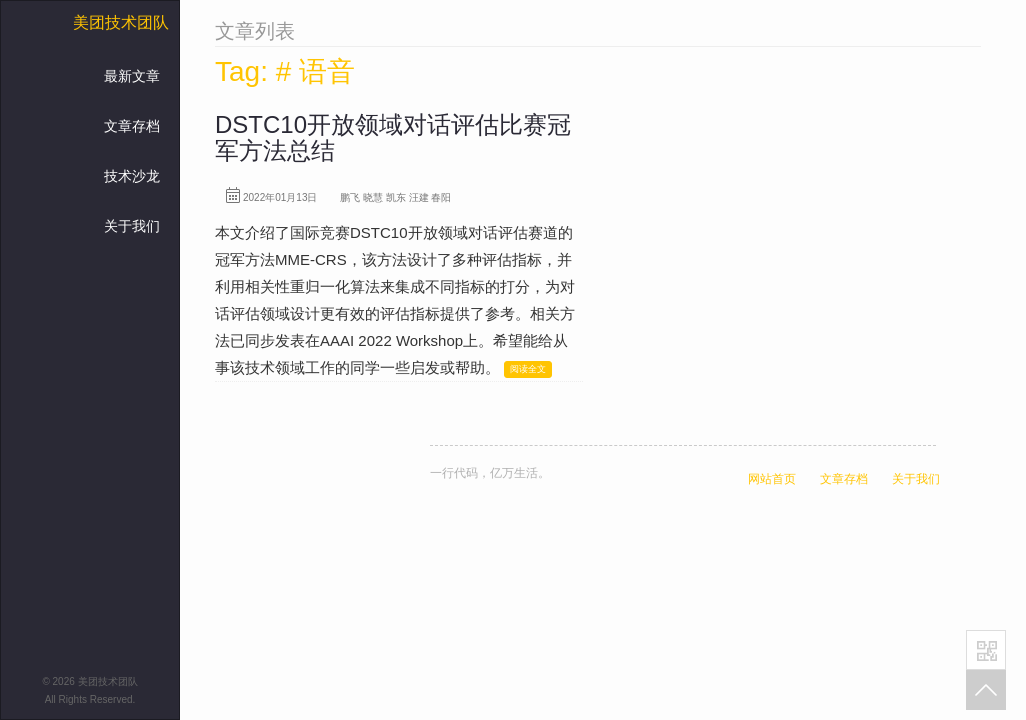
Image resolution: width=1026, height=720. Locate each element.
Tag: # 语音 (285, 71)
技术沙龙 (132, 176)
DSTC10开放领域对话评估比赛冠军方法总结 (393, 137)
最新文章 (132, 76)
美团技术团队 (121, 22)
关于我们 (132, 226)
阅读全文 (528, 369)
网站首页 (772, 479)
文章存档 (132, 126)
